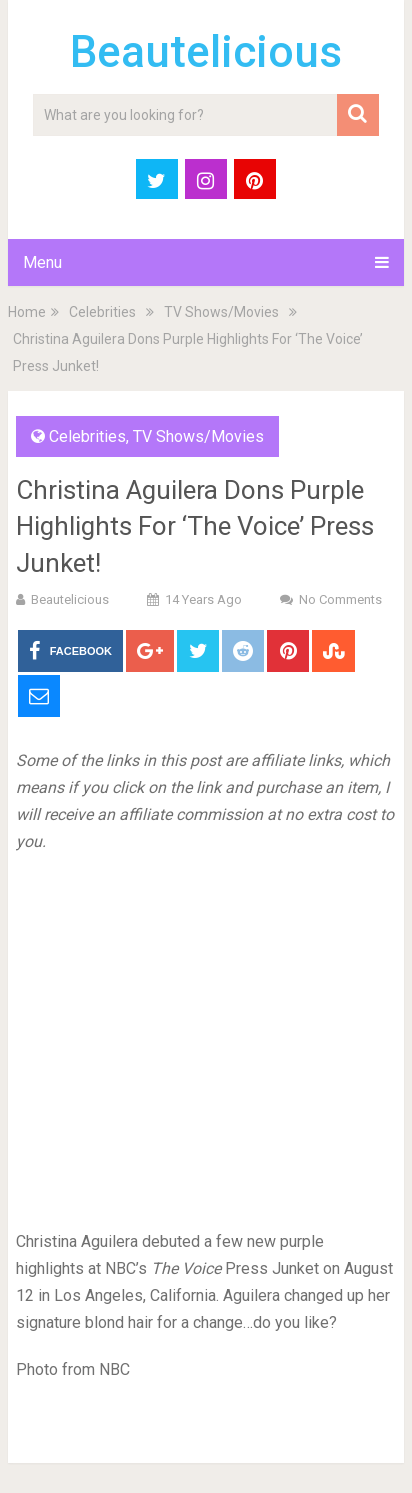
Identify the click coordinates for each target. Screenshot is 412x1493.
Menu (42, 262)
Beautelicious (206, 52)
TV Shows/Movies (221, 312)
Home (27, 312)
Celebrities (102, 312)
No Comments (340, 599)
